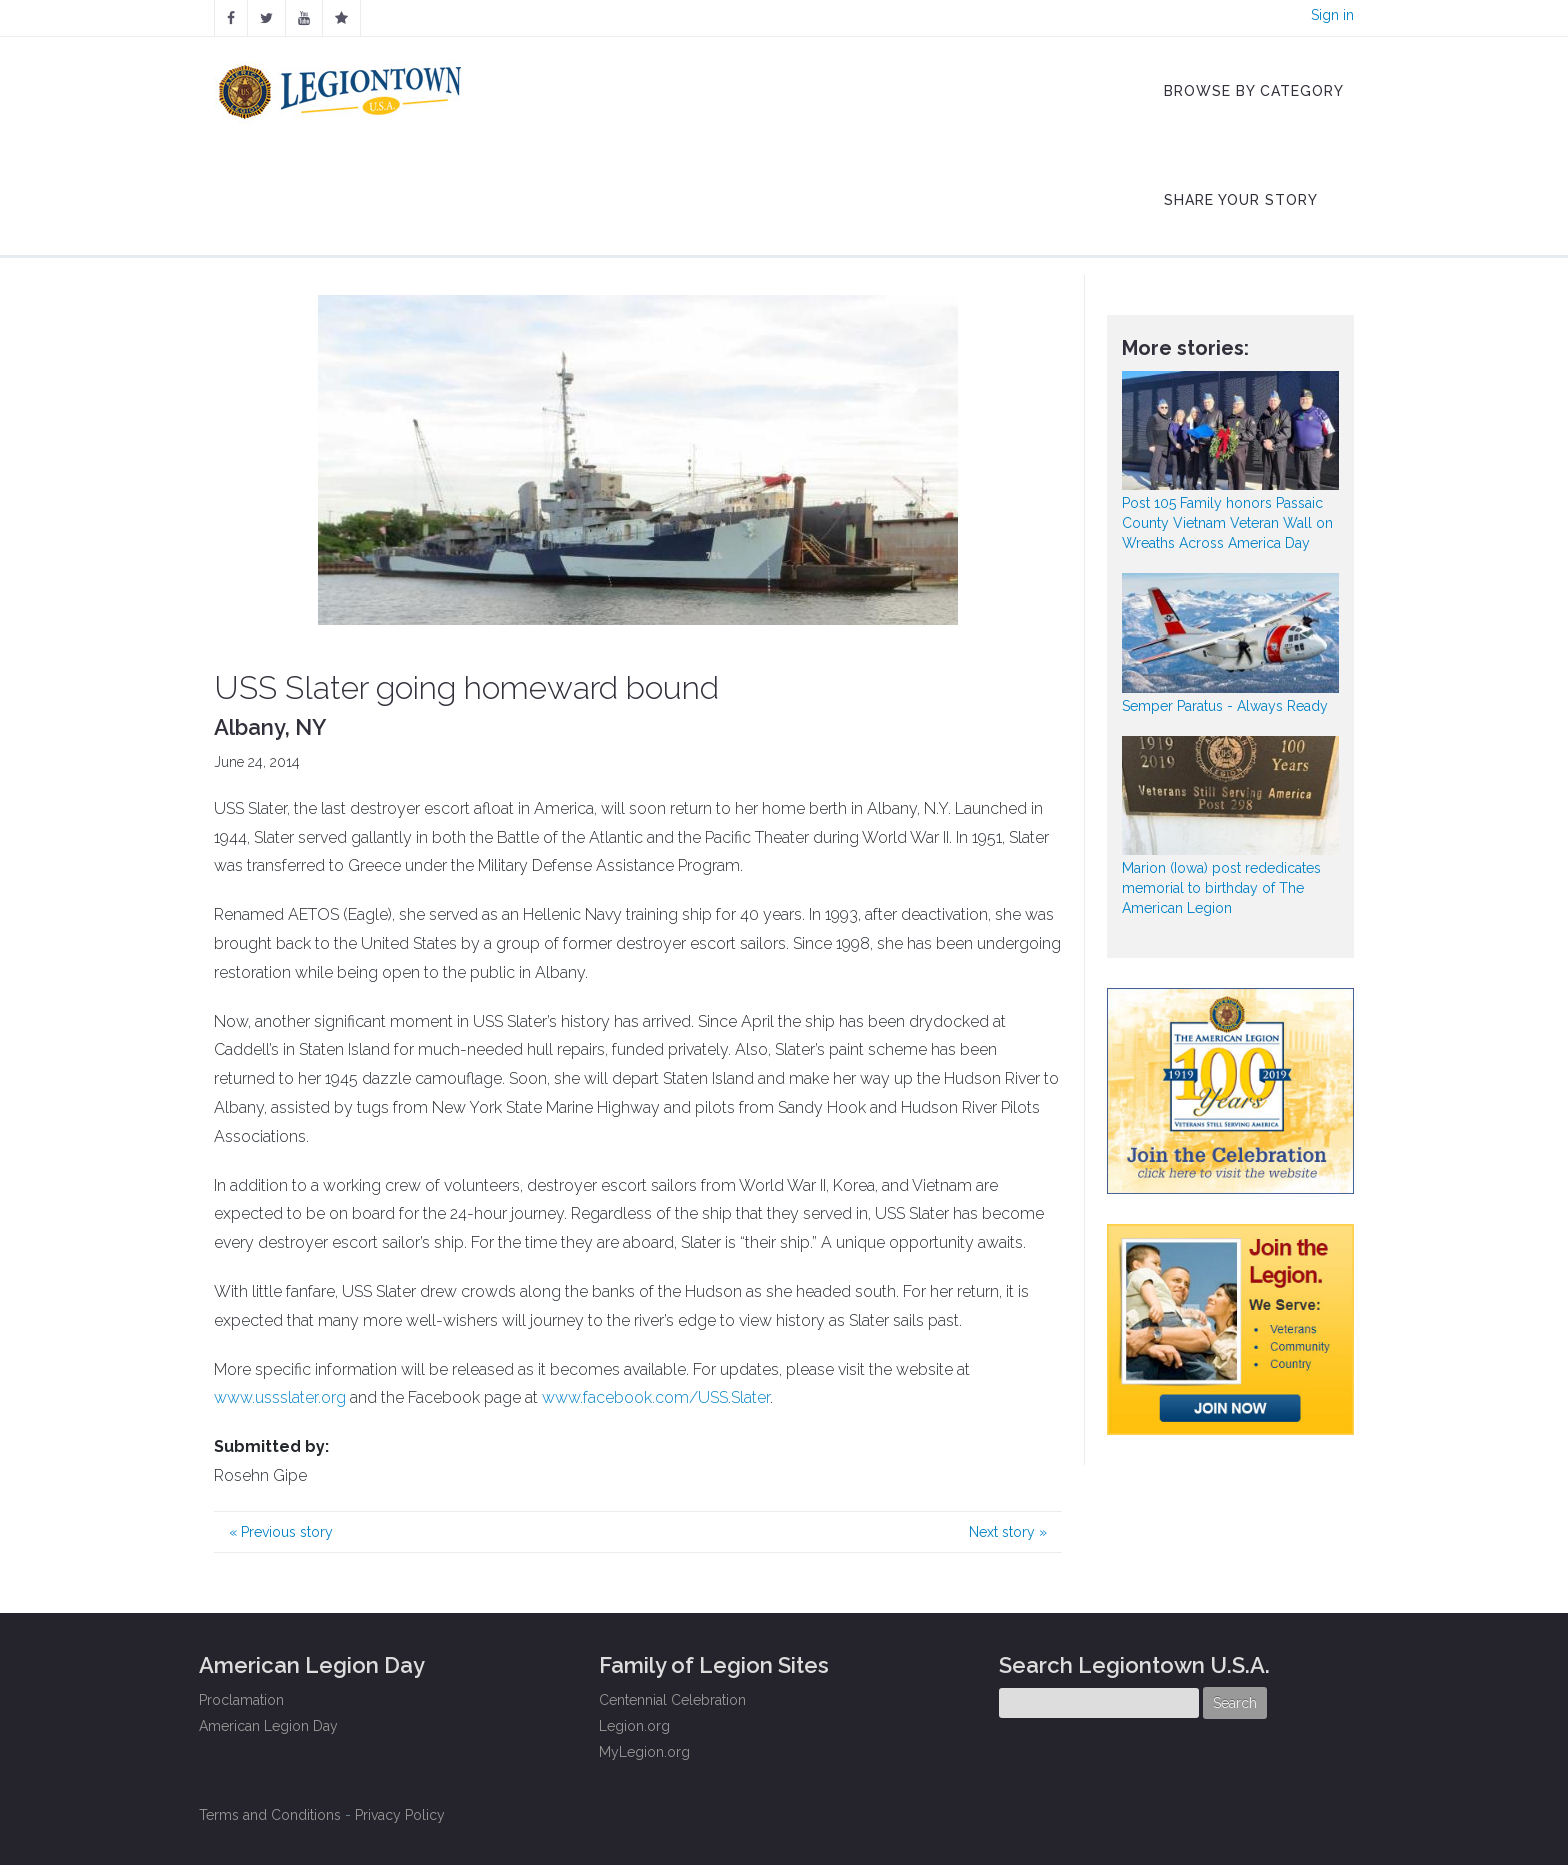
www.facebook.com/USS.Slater (656, 1397)
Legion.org (634, 1726)
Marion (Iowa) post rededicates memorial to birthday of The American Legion (1221, 888)
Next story (1008, 1532)
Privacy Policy (400, 1815)
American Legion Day (268, 1726)
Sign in (1332, 15)
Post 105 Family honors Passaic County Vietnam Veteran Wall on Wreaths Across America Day (1227, 523)
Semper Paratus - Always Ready (1225, 706)
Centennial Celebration (672, 1700)
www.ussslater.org (280, 1397)
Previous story (281, 1532)
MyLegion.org (644, 1752)
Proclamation (241, 1700)
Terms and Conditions (270, 1815)
